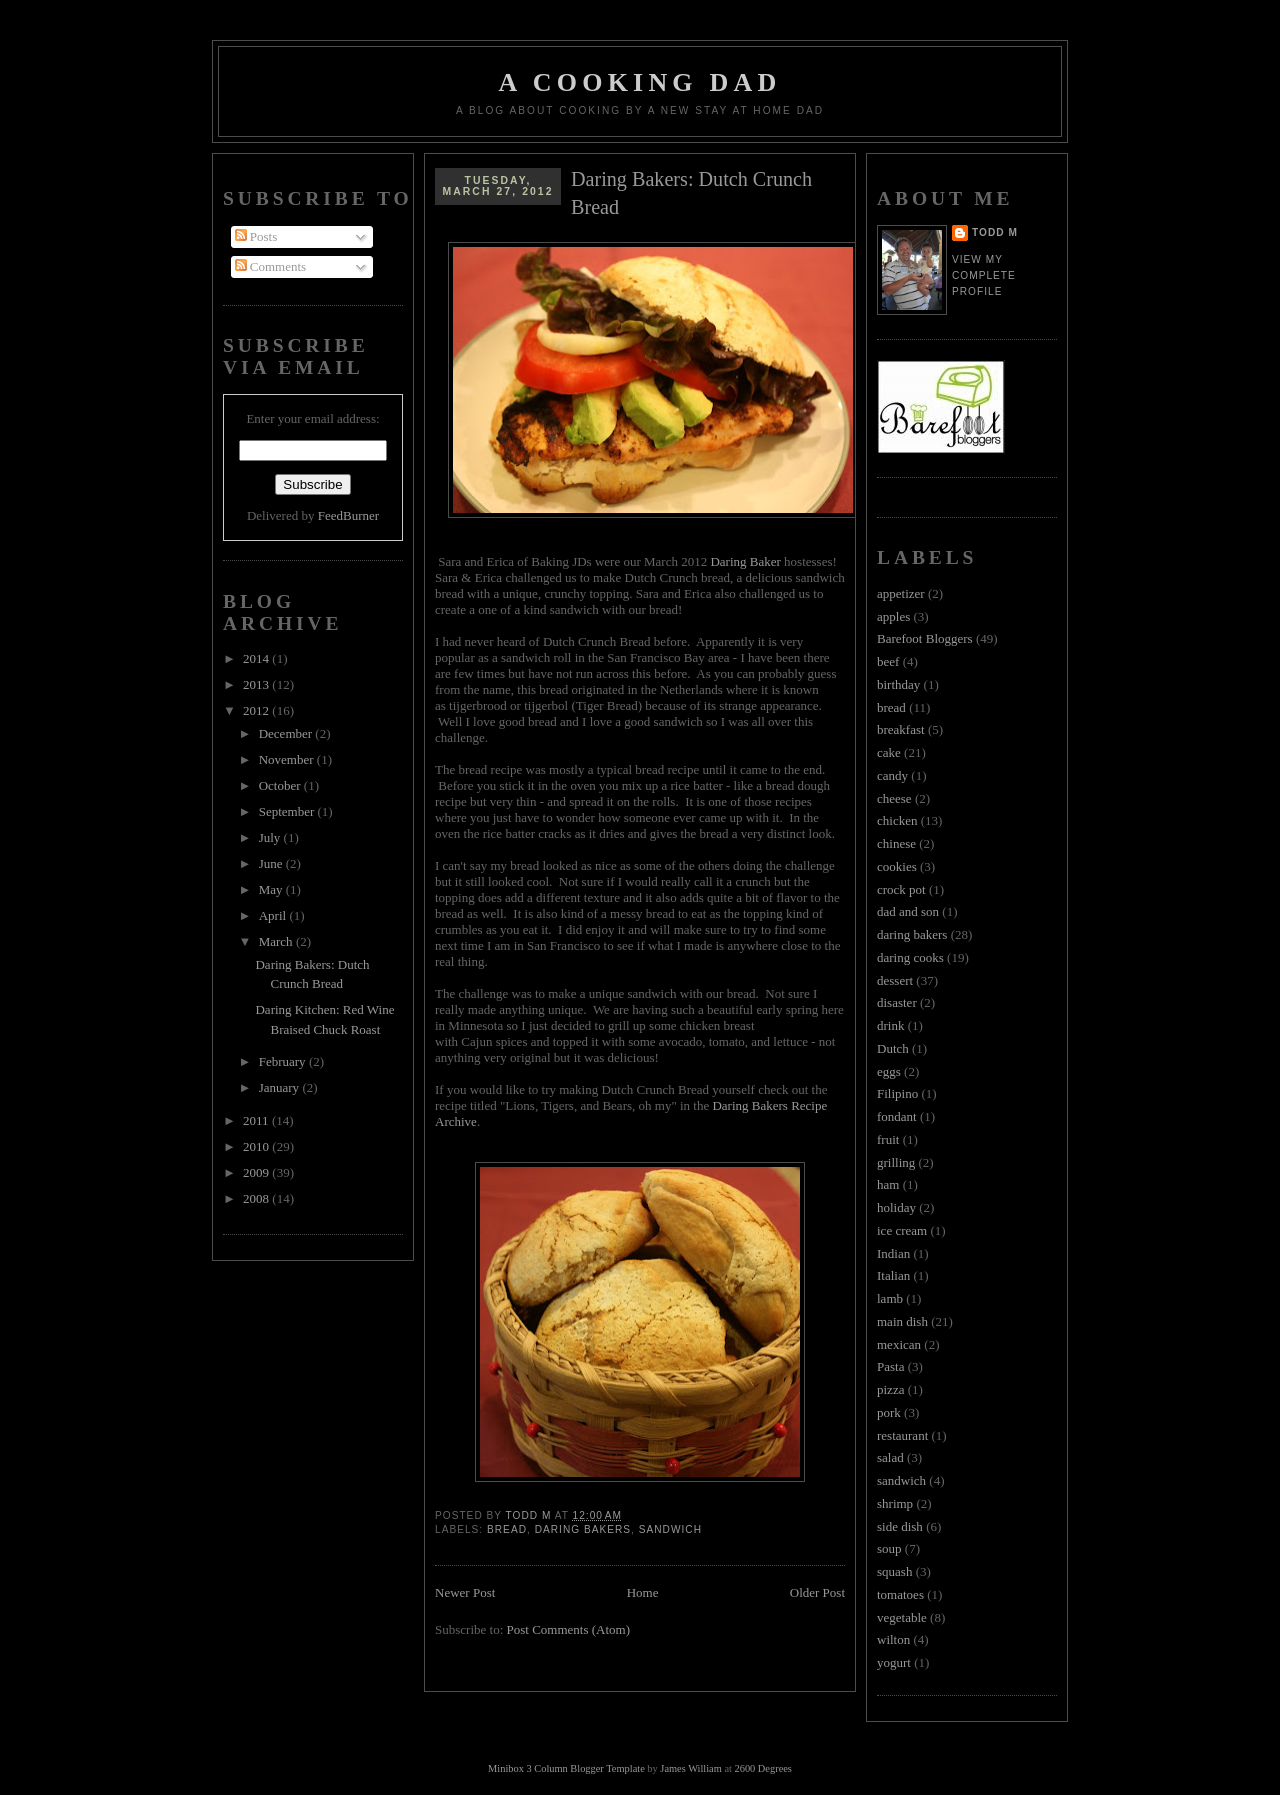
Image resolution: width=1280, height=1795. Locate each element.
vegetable (902, 1617)
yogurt (894, 1662)
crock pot (901, 889)
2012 (257, 710)
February (284, 1061)
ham (888, 1184)
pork (889, 1412)
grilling (896, 1162)
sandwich (670, 1529)
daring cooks (910, 957)
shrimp (895, 1503)
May (272, 889)
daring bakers (583, 1529)
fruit (888, 1139)
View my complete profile (984, 275)
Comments (271, 266)
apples (893, 616)
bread (507, 1529)
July (271, 837)
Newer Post (465, 1592)
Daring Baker (745, 561)
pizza (890, 1389)
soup (889, 1548)
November (288, 759)
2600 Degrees (762, 1768)
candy (892, 775)
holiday (896, 1207)
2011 (257, 1120)
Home (643, 1592)
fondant (897, 1116)
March (277, 941)
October (281, 785)
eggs (889, 1071)
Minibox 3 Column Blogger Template (566, 1768)
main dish (902, 1321)
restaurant (902, 1435)
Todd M (995, 232)
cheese (894, 798)
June (272, 863)
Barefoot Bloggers (925, 638)
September (288, 811)
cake (889, 752)
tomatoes (900, 1594)
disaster (897, 1002)
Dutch (893, 1048)
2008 (257, 1198)
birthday (898, 684)
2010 (257, 1146)
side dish (900, 1526)
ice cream (902, 1230)
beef (888, 661)
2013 (257, 684)
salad (890, 1457)
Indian (893, 1253)
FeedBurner (348, 515)
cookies (897, 866)
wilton (893, 1639)
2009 (257, 1172)
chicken (897, 820)
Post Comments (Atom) (569, 1629)
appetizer (901, 593)
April (274, 915)
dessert (895, 980)
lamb (890, 1298)
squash (894, 1571)
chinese (896, 843)
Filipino (897, 1093)
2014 (257, 658)
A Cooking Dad (640, 82)
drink (890, 1025)
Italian (893, 1275)
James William (690, 1768)
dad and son (908, 911)
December (287, 733)
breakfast (901, 729)
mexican (899, 1344)
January (281, 1087)
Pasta (890, 1366)
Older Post (817, 1592)
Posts (256, 236)
